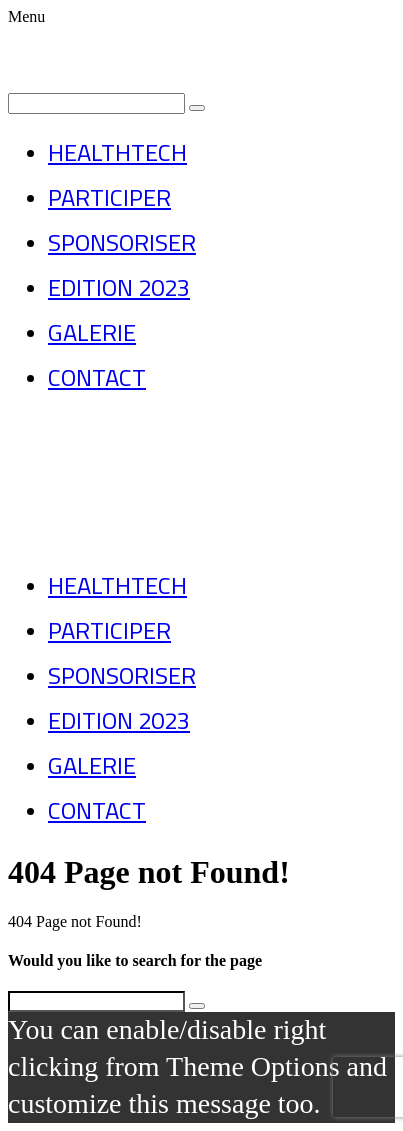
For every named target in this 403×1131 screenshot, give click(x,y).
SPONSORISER (122, 242)
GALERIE (92, 332)
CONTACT (97, 377)
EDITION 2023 (119, 287)
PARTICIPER (109, 197)
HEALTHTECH (117, 152)
